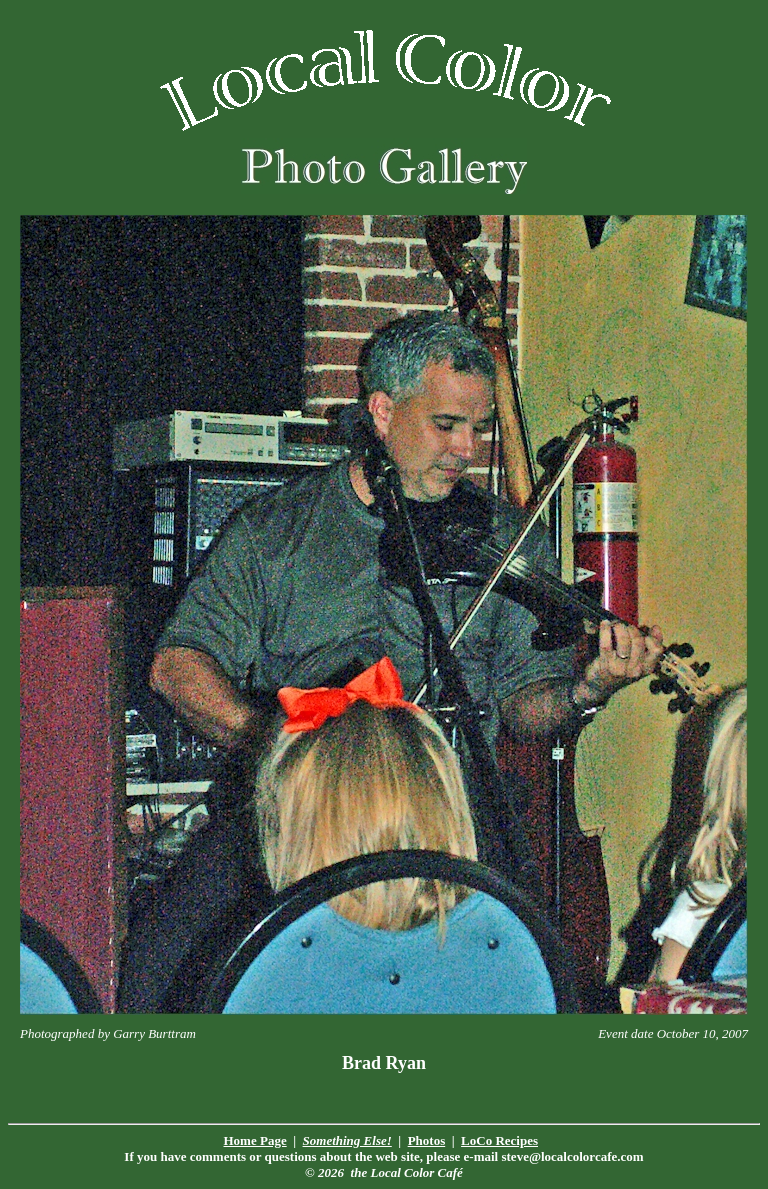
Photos (427, 1140)
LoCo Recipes (499, 1140)
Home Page (255, 1140)
